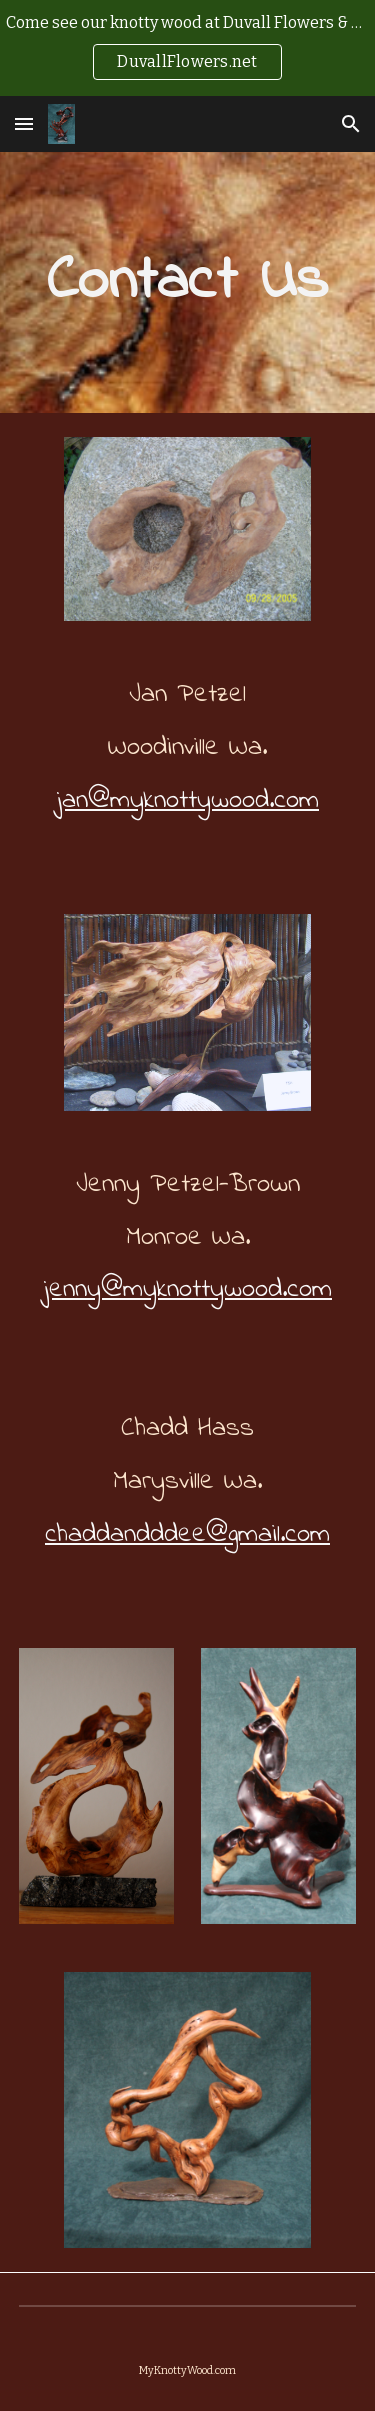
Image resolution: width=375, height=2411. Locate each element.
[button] (24, 123)
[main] (188, 282)
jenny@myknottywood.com (187, 1289)
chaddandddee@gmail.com (187, 1534)
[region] (187, 48)
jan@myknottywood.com (187, 800)
